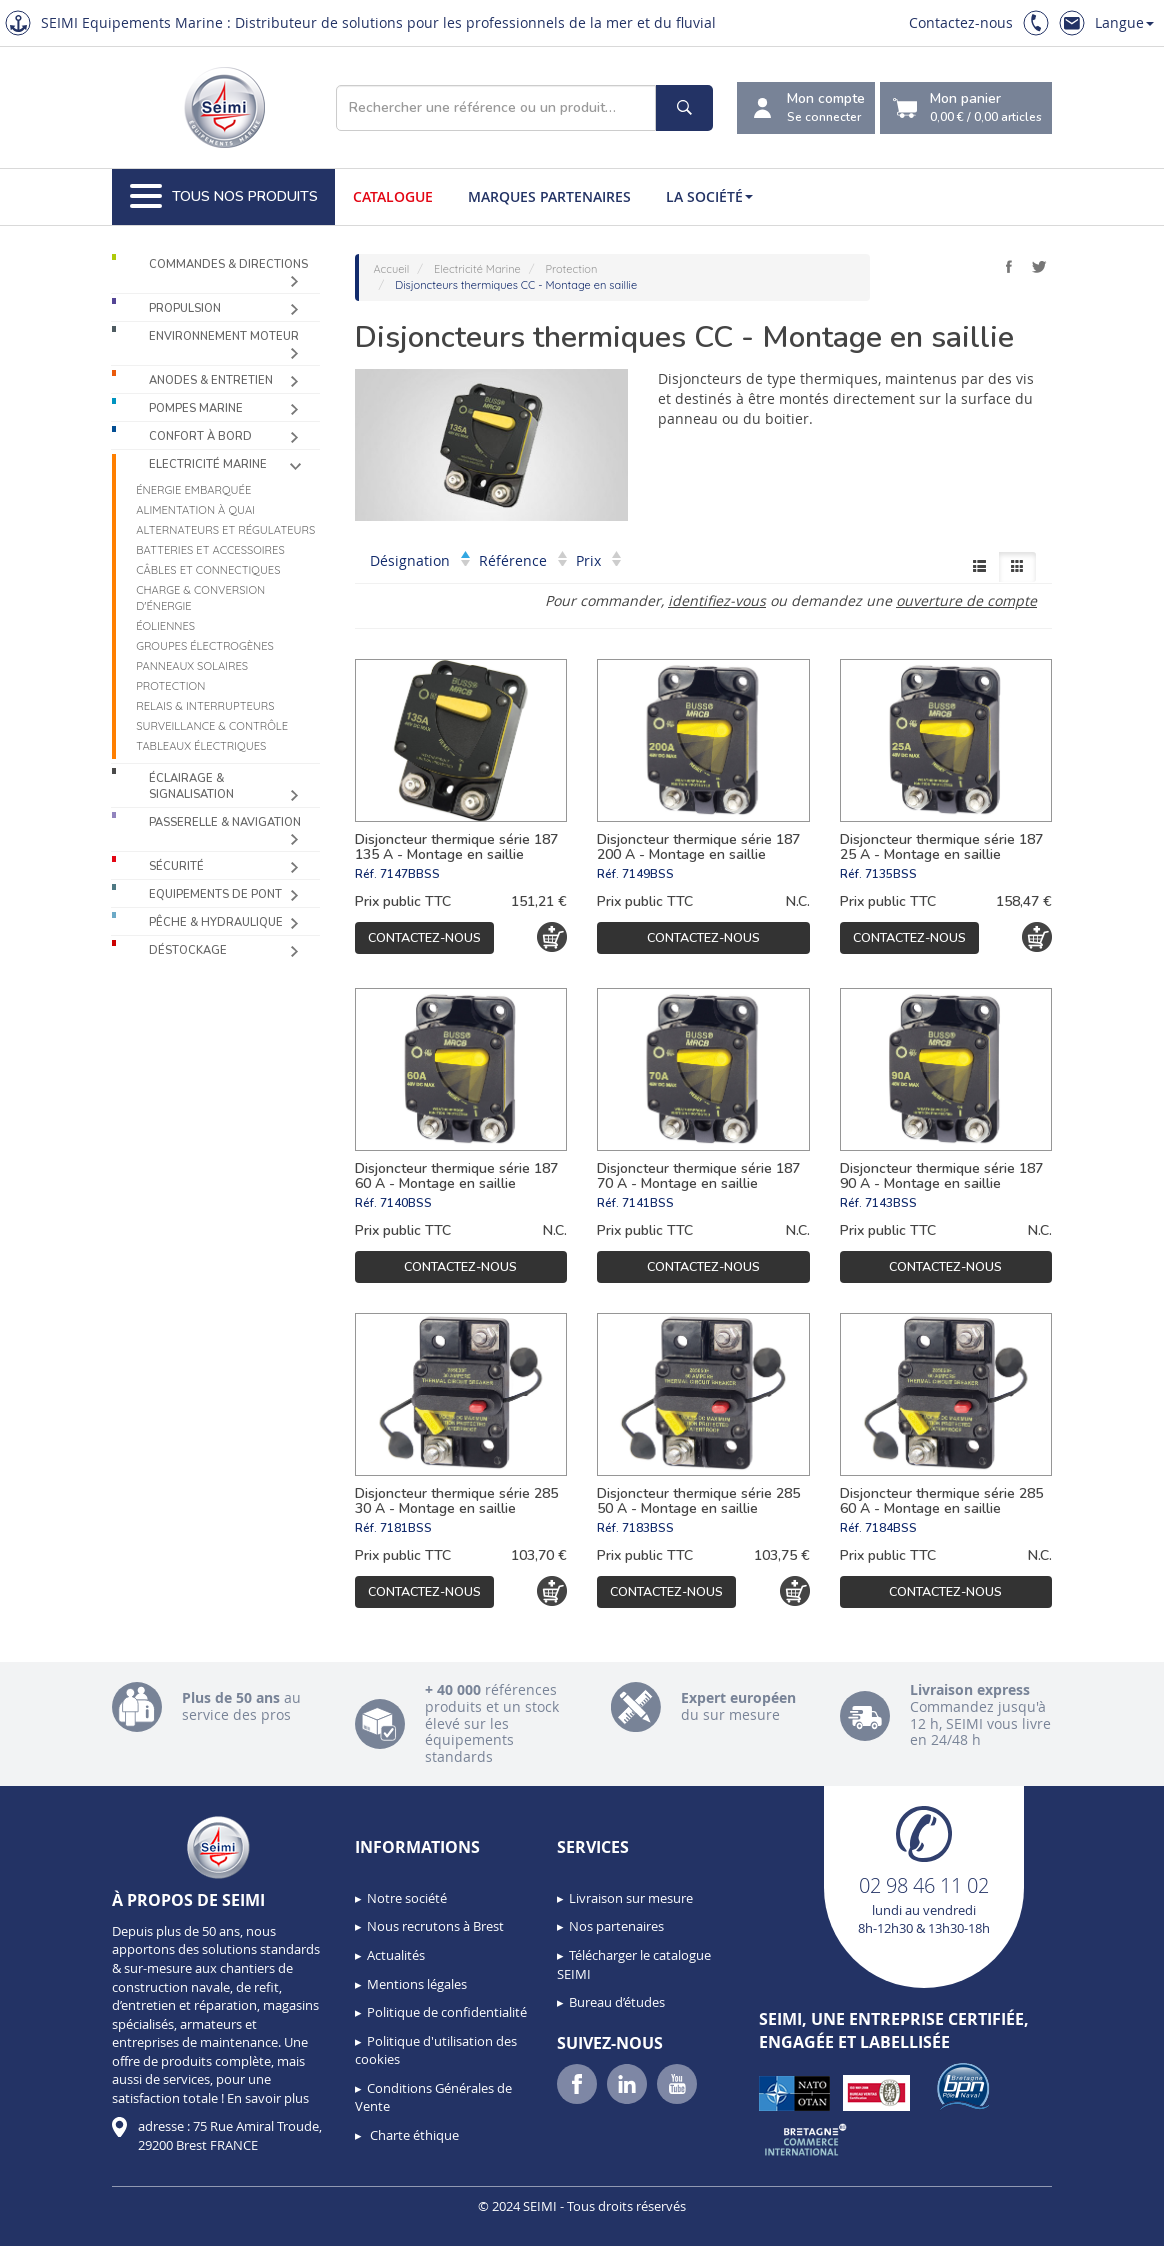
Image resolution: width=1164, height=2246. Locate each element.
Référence (523, 560)
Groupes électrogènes (205, 646)
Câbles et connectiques (208, 570)
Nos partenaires (616, 1926)
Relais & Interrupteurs (205, 706)
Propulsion (185, 308)
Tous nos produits (224, 197)
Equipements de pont (215, 894)
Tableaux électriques (201, 746)
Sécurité (176, 866)
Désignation (420, 560)
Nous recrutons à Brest (435, 1926)
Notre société (407, 1898)
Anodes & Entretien (211, 380)
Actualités (396, 1955)
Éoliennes (165, 626)
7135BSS (891, 874)
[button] (60, 2224)
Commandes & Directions (228, 264)
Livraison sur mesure (631, 1898)
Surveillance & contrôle (212, 726)
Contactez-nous (961, 22)
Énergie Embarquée (193, 490)
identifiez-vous (717, 600)
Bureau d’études (617, 2002)
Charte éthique (413, 2135)
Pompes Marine (196, 408)
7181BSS (406, 1528)
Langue (1124, 22)
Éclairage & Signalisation (191, 786)
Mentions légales (417, 1984)
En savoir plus (268, 2098)
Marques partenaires (549, 196)
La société (709, 196)
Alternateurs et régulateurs (225, 530)
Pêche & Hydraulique (216, 922)
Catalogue (393, 196)
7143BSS (891, 1203)
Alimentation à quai (195, 510)
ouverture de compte (966, 600)
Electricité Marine (208, 464)
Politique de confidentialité (447, 2012)
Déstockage (188, 950)
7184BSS (891, 1528)
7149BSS (648, 874)
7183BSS (648, 1528)
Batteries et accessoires (210, 550)
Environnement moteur (224, 336)
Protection (170, 686)
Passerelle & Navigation (225, 822)
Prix (598, 560)
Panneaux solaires (192, 666)
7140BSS (406, 1203)
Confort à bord (200, 436)
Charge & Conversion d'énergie (200, 598)
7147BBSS (410, 874)
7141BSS (648, 1203)
